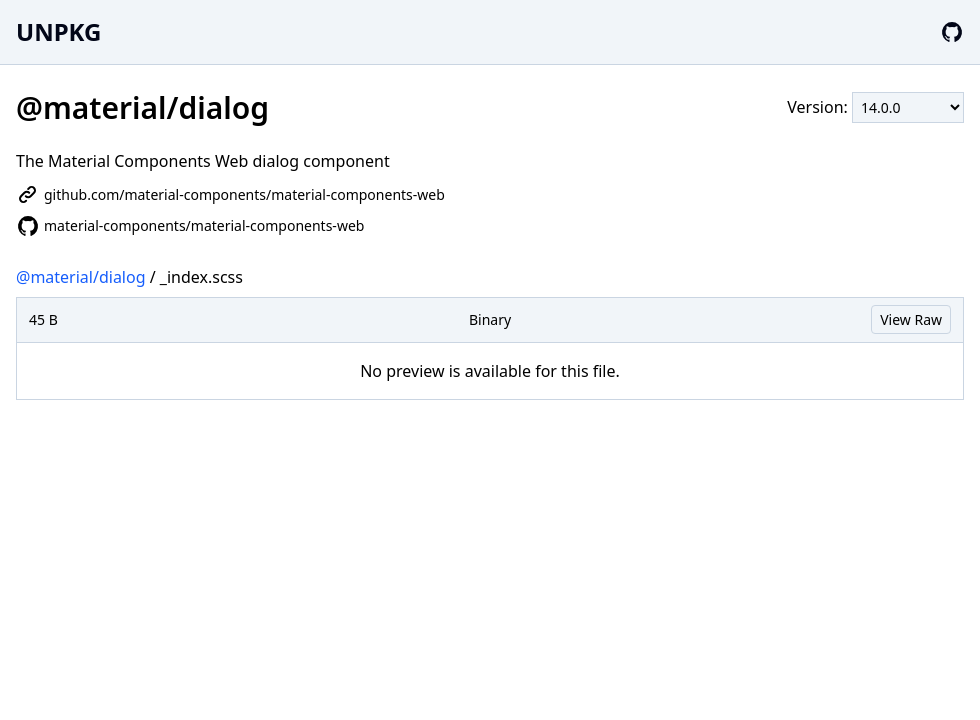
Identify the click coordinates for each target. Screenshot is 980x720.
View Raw (911, 319)
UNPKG (58, 31)
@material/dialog (81, 277)
